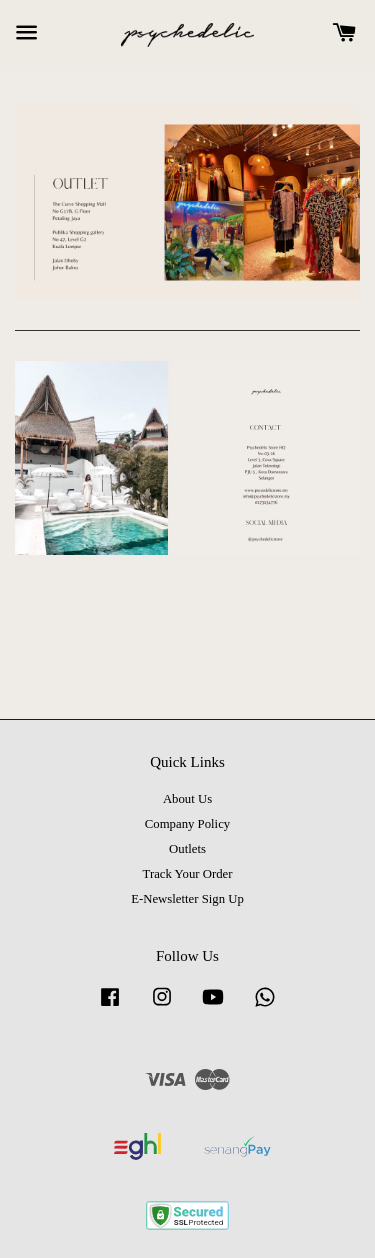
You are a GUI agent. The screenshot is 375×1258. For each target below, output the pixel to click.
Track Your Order (188, 874)
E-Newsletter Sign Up (187, 899)
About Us (187, 799)
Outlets (187, 849)
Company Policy (187, 824)
